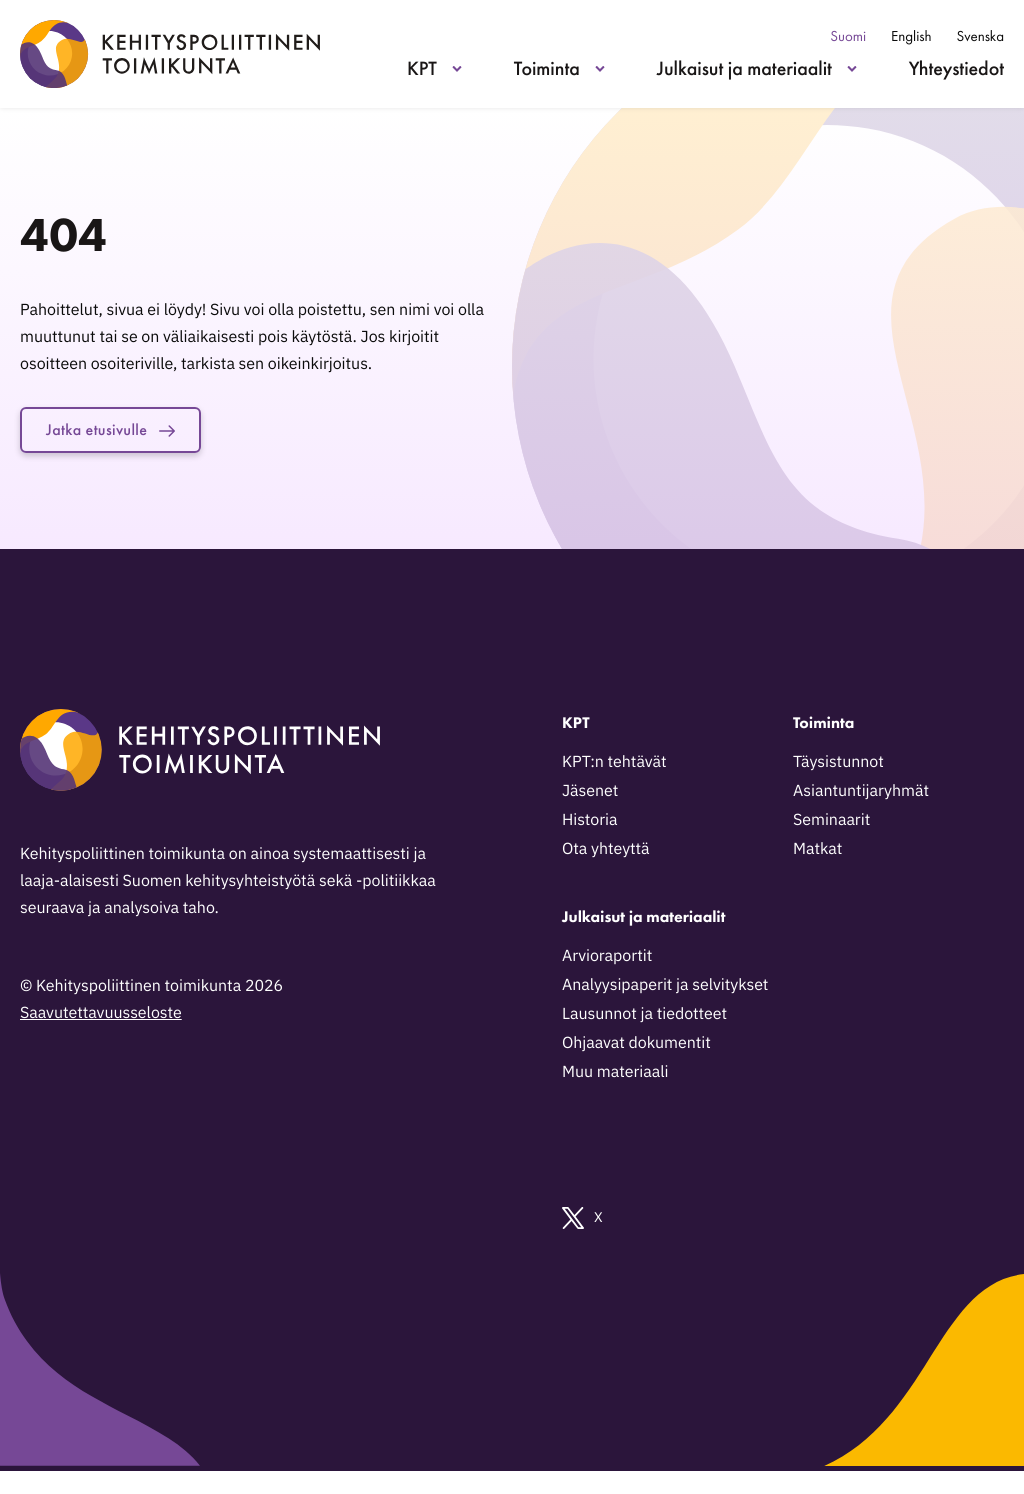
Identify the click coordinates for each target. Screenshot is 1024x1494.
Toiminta (547, 68)
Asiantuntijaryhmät (861, 795)
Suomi (848, 36)
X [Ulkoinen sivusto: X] (582, 1222)
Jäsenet (590, 795)
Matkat (817, 853)
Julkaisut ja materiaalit (744, 68)
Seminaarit (831, 824)
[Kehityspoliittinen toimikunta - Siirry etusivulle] (170, 54)
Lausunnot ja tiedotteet (644, 1018)
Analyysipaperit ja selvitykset (665, 989)
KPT (422, 68)
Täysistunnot (838, 766)
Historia (590, 824)
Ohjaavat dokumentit (636, 1047)
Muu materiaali (615, 1076)
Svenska (980, 36)
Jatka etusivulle (122, 432)
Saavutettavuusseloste (101, 1017)
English (911, 36)
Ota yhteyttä (606, 853)
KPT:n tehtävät (614, 766)
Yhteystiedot (956, 68)
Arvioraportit (607, 960)
